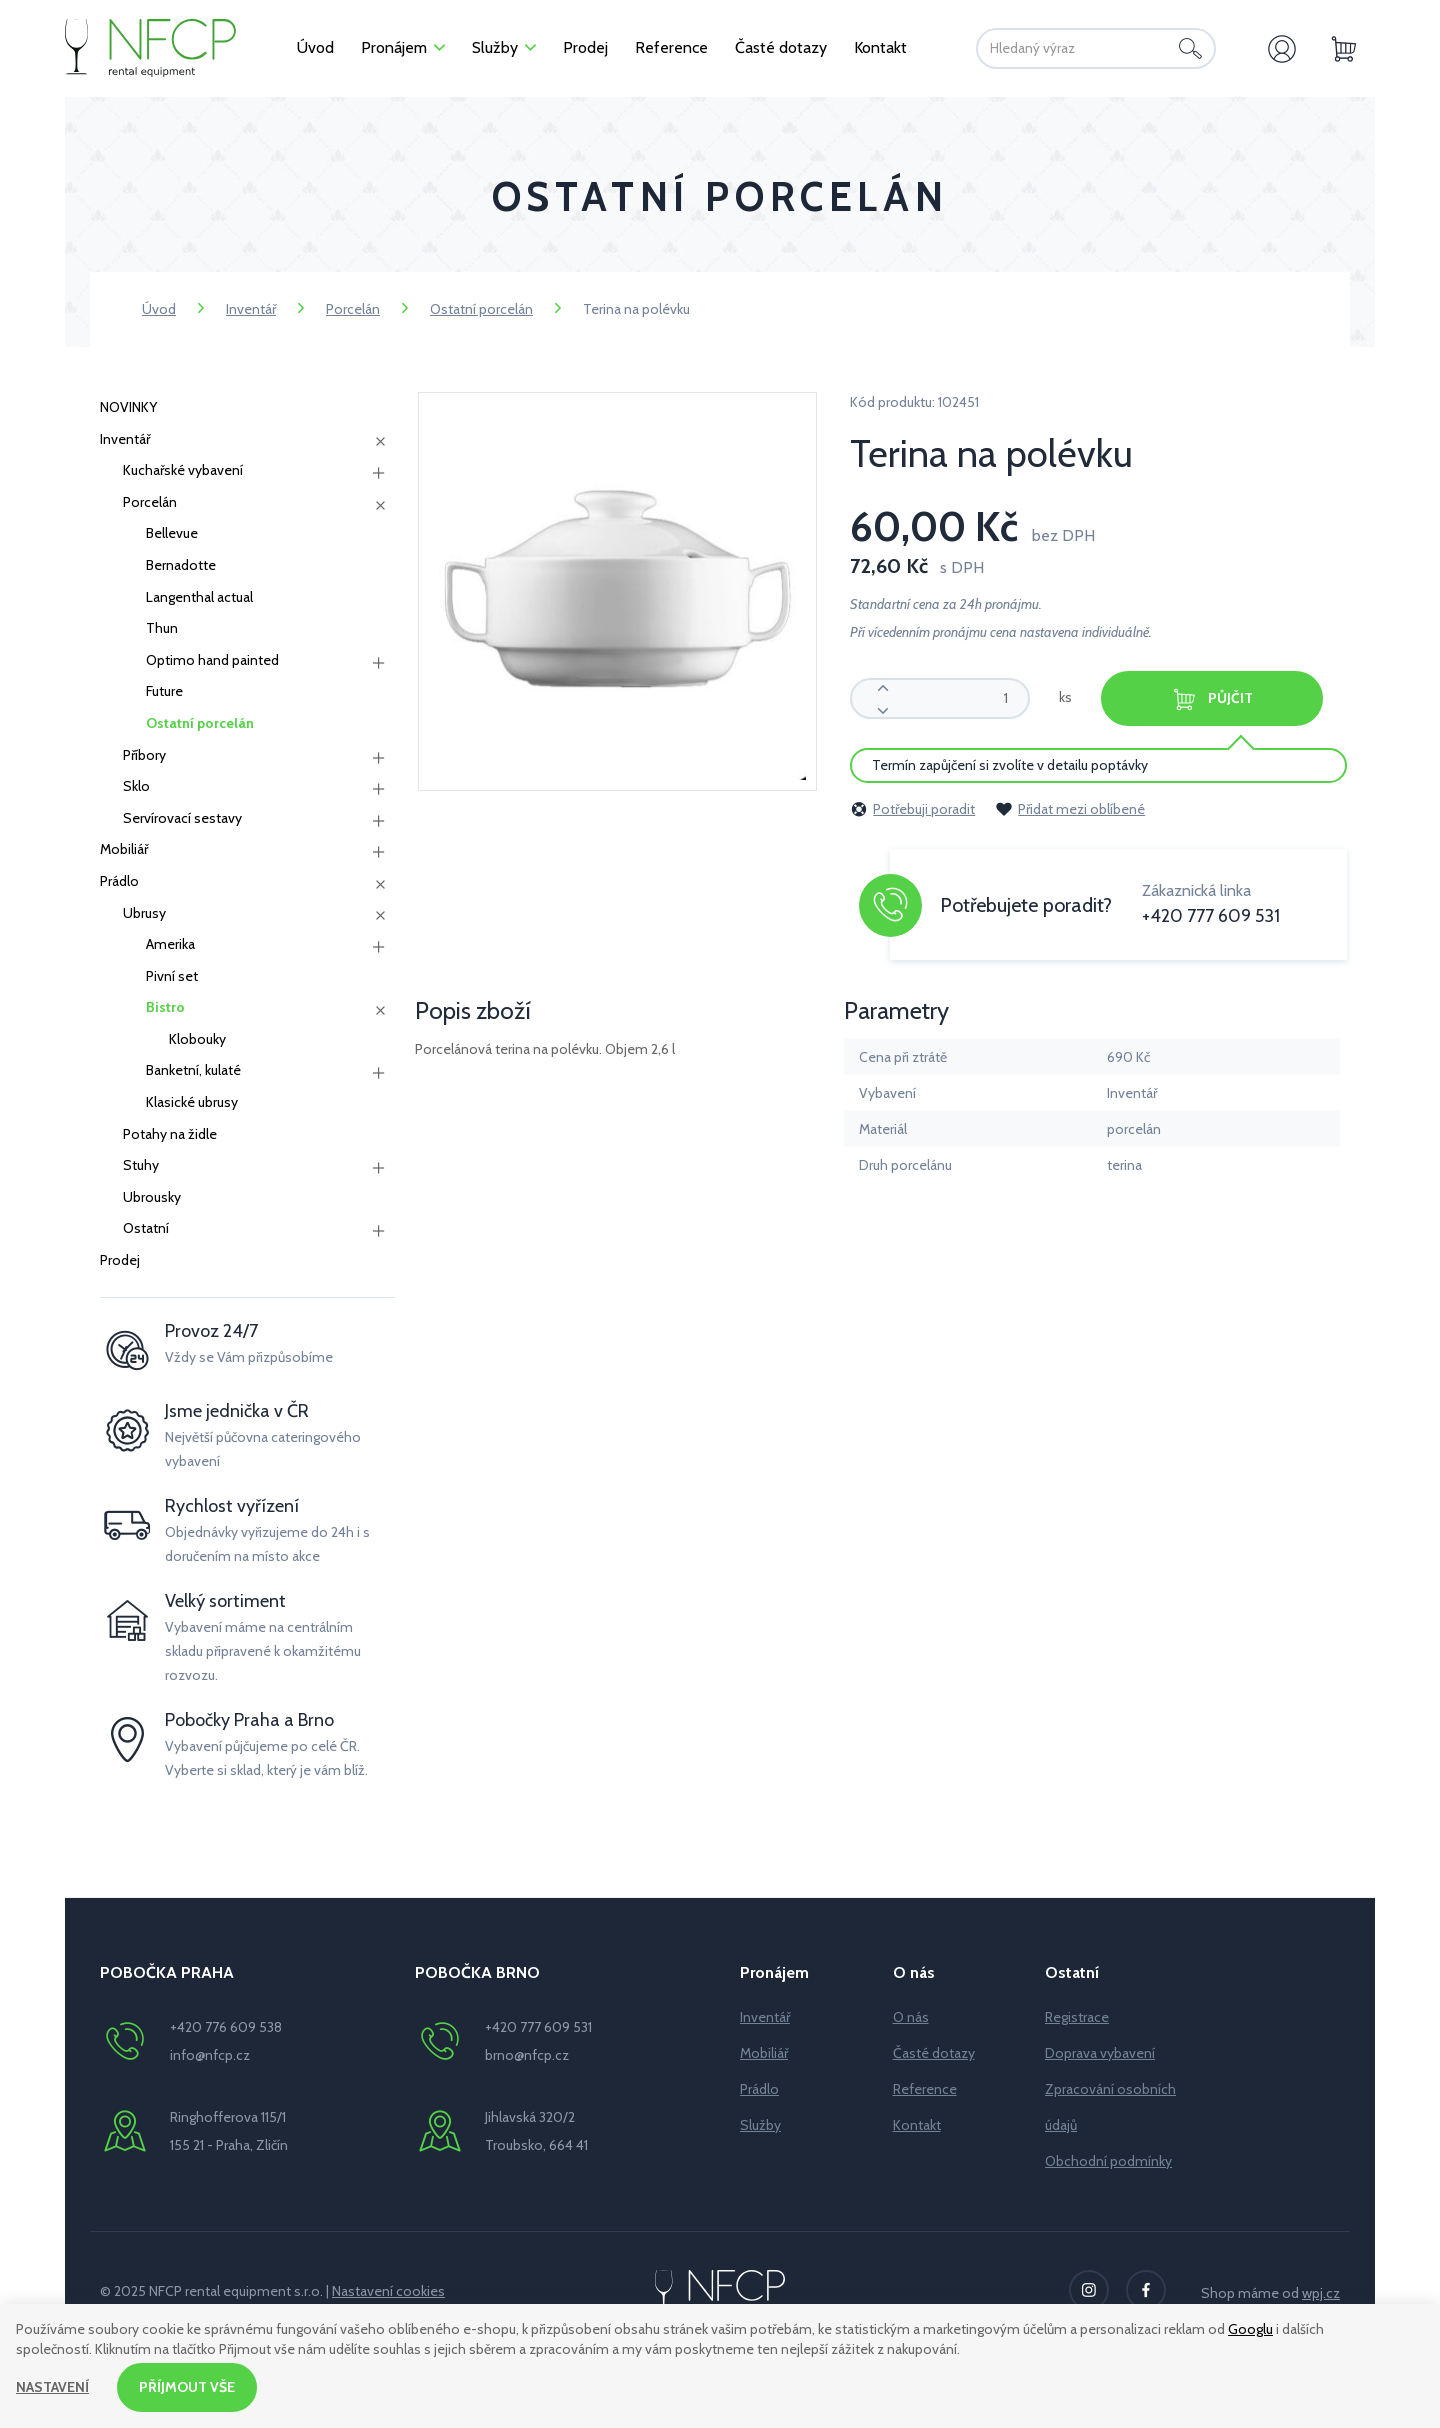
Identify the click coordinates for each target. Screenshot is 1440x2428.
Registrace (1077, 2017)
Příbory (144, 755)
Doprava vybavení (1100, 2053)
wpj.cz (1321, 2293)
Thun (162, 628)
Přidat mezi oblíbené (1070, 809)
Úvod (159, 309)
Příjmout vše (187, 2387)
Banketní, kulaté (193, 1070)
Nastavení (52, 2387)
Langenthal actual (199, 597)
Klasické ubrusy (192, 1102)
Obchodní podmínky (1108, 2161)
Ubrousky (152, 1197)
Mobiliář (124, 849)
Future (164, 691)
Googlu (1250, 2329)
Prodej (120, 1260)
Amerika (170, 944)
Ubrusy (144, 913)
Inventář (251, 309)
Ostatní (146, 1228)
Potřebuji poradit (912, 809)
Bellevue (172, 533)
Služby (760, 2125)
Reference (925, 2089)
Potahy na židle (170, 1134)
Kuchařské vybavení (183, 470)
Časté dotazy (934, 2053)
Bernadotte (181, 565)
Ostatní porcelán (481, 309)
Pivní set (172, 976)
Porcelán (353, 309)
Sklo (136, 786)
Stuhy (141, 1165)
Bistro (165, 1007)
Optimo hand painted (212, 660)
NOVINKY (128, 407)
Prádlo (119, 881)
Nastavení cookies (388, 2291)
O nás (911, 2017)
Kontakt (917, 2125)
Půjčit (1212, 699)
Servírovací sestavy (182, 818)
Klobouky (197, 1039)
